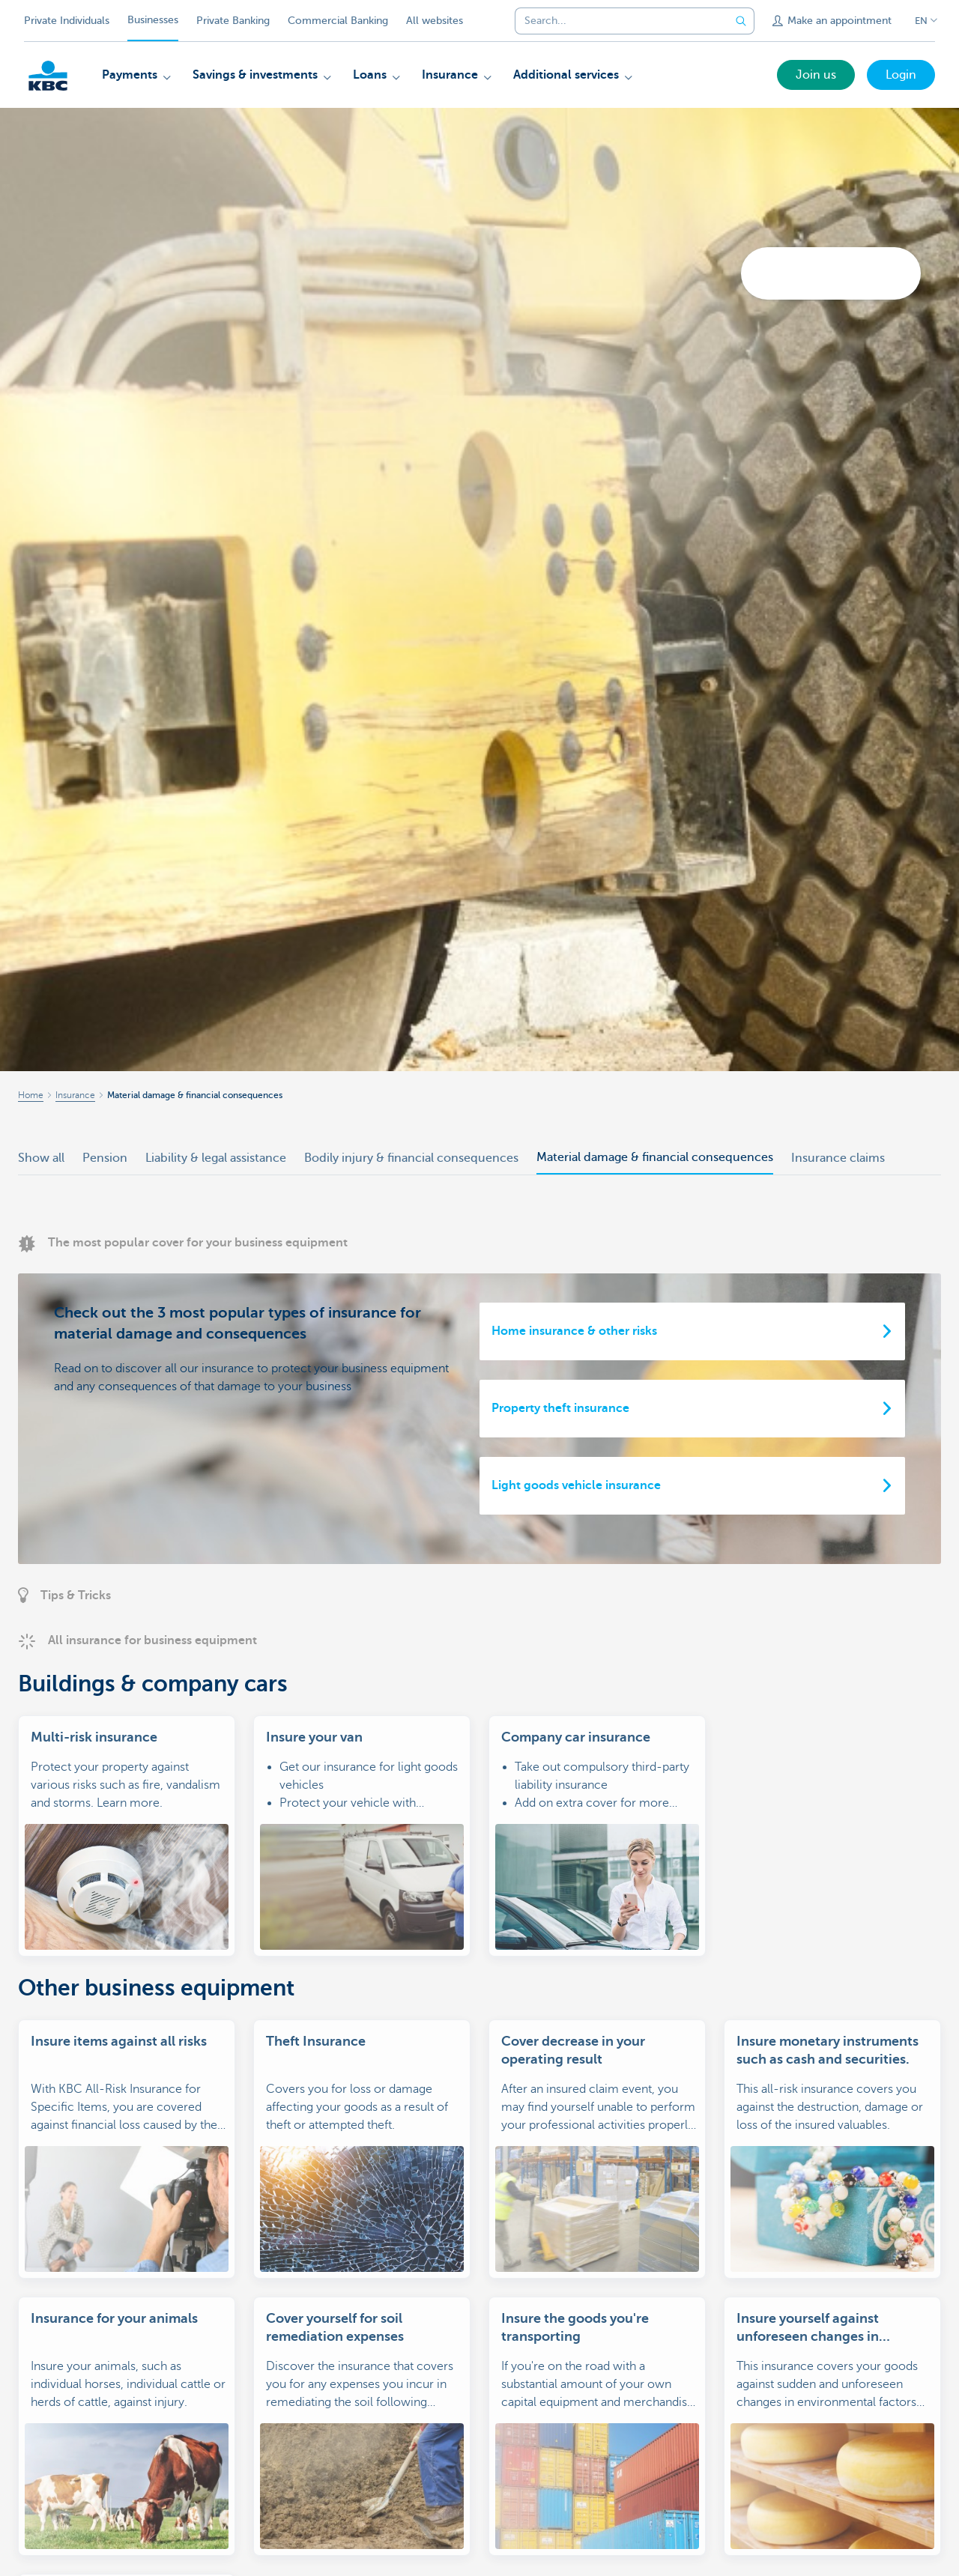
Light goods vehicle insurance (576, 1485)
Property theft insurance (560, 1408)
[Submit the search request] (740, 20)
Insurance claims (838, 1158)
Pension (104, 1158)
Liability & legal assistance (215, 1158)
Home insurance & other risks (574, 1331)
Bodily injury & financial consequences (411, 1158)
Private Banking (233, 20)
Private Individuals (66, 20)
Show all (41, 1158)
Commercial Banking (338, 20)
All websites (434, 20)
